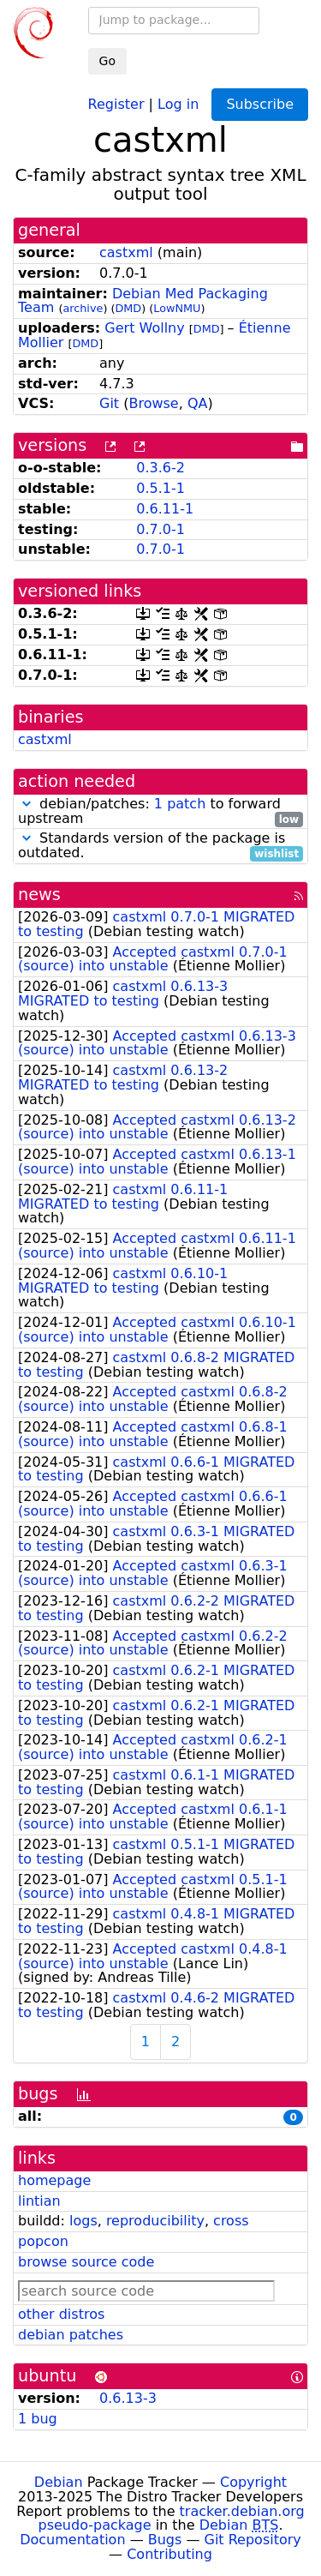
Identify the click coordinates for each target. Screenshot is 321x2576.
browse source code (86, 2262)
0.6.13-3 (128, 2398)
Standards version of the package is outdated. (160, 846)
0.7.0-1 (160, 529)
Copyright (253, 2482)
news (39, 894)
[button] (26, 804)
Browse (153, 403)
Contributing (169, 2554)
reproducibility (155, 2221)
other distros (61, 2314)
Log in (178, 103)
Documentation (72, 2539)
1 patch (179, 804)
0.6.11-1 (164, 509)
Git (109, 403)
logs (83, 2221)
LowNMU (176, 308)
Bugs (165, 2539)
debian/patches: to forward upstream (160, 811)
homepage (54, 2180)
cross (230, 2221)
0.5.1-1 (160, 488)
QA (197, 403)
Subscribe (260, 104)
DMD (128, 308)
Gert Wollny (144, 328)
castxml (126, 252)
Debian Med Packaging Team (143, 300)
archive (82, 308)
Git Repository (253, 2539)
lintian (39, 2201)
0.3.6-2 (160, 467)
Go (107, 61)
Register (116, 103)
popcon (43, 2241)
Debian (58, 2482)
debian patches (70, 2335)
